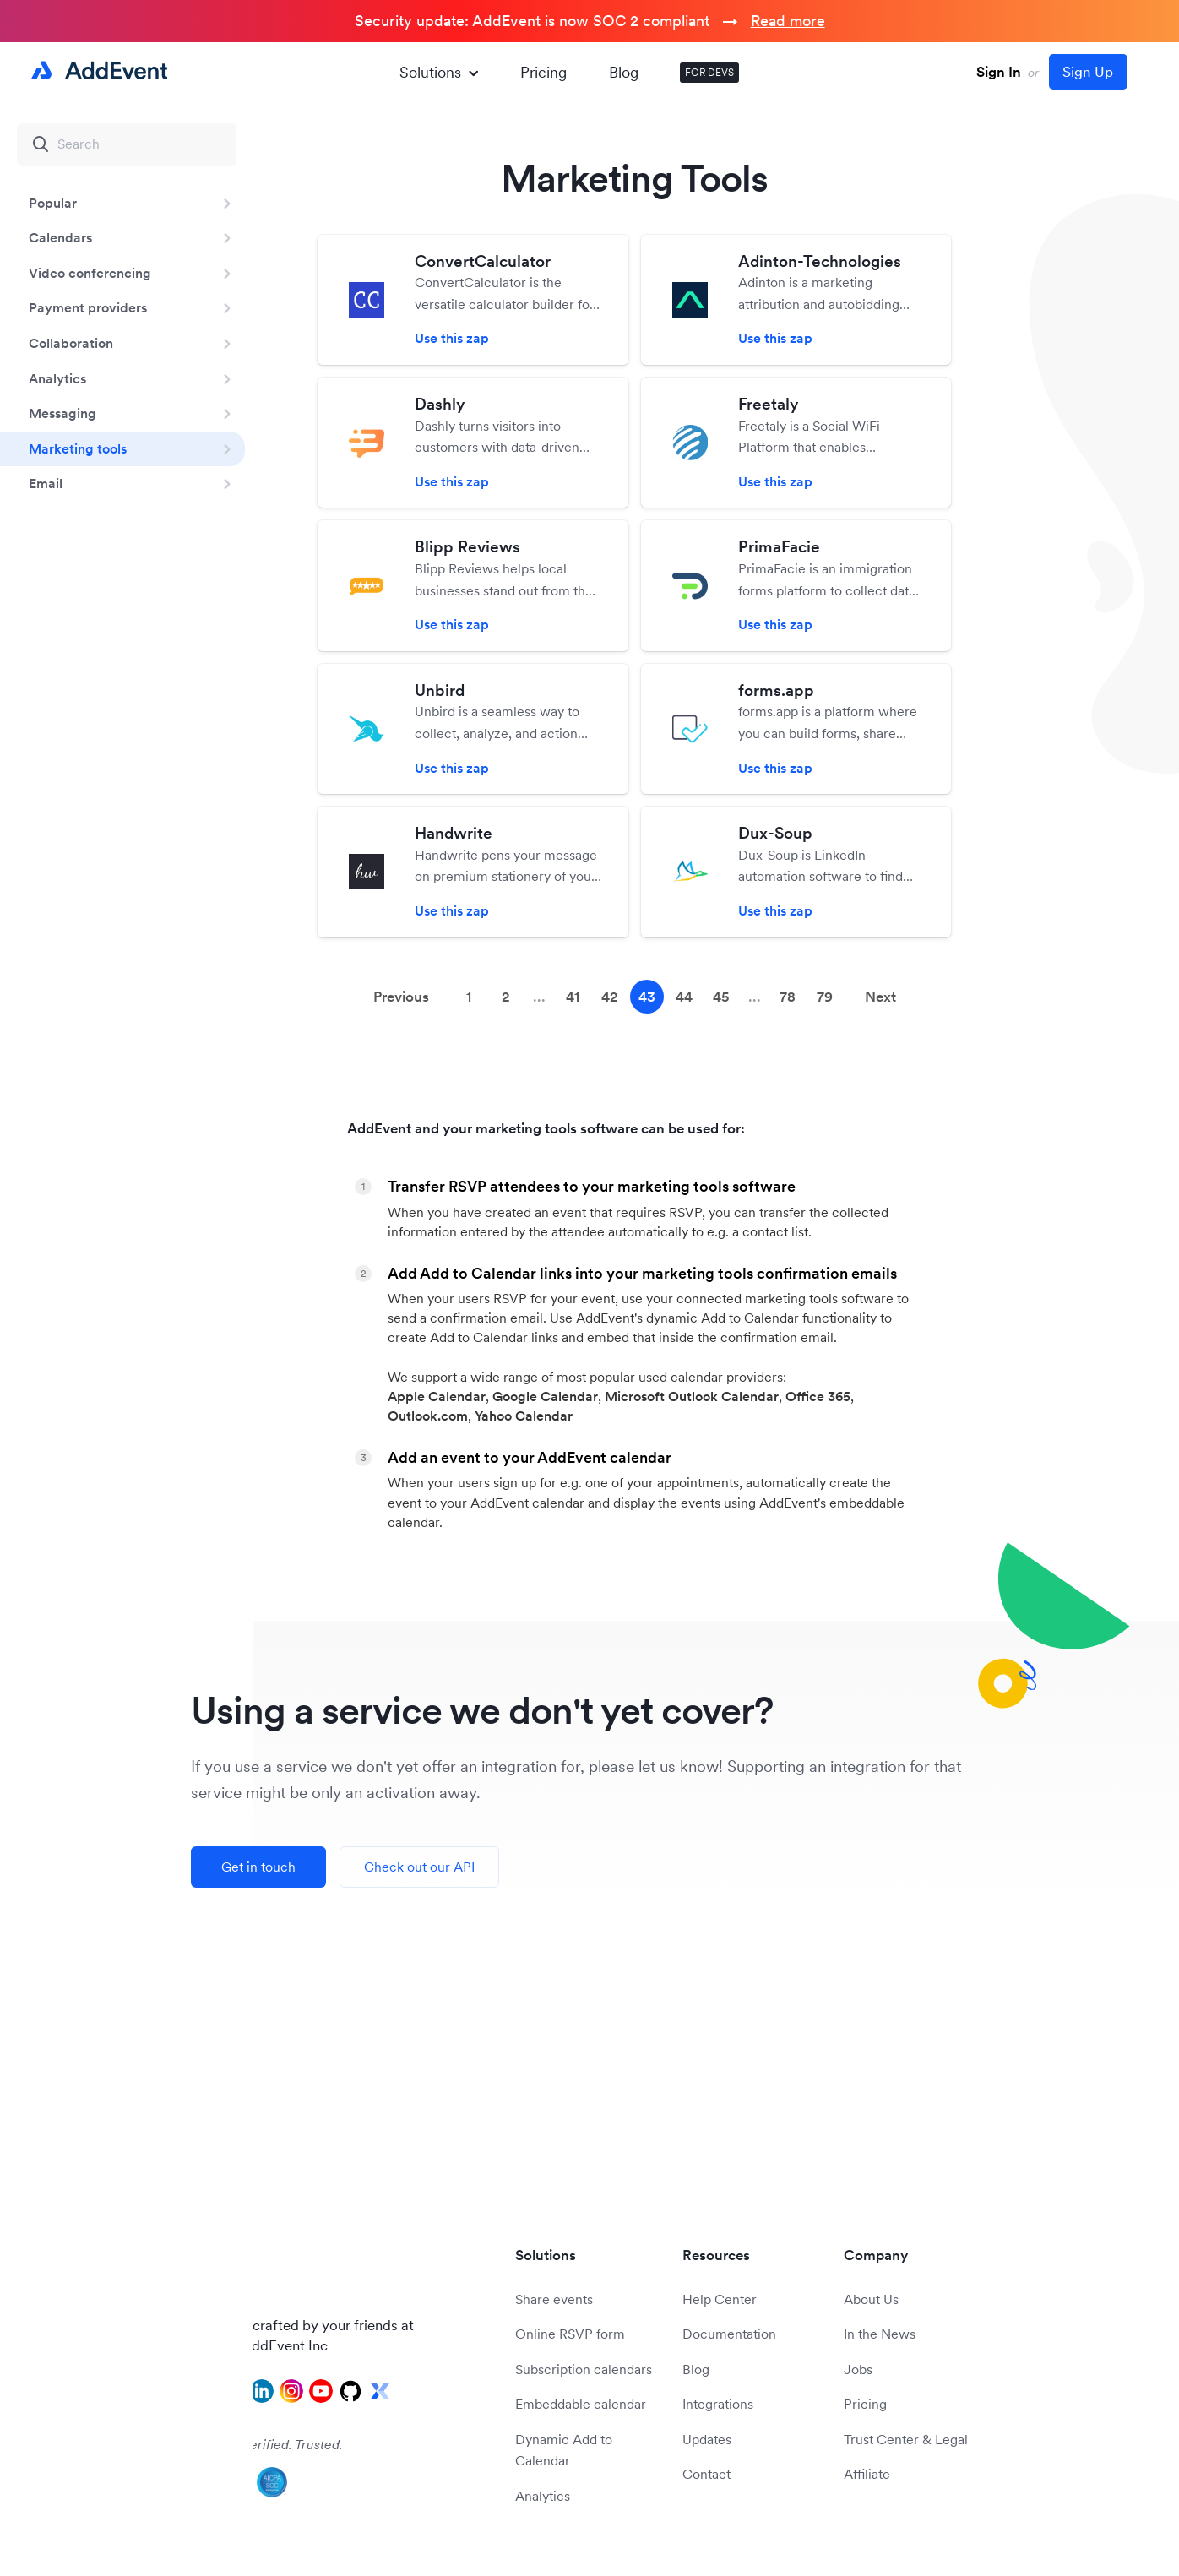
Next (880, 996)
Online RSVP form (570, 2333)
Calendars (60, 237)
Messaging (62, 413)
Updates (706, 2439)
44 (684, 996)
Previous (401, 996)
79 (825, 996)
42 (609, 996)
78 (788, 996)
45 (721, 996)
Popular (53, 202)
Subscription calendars (583, 2369)
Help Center (719, 2299)
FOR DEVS (709, 72)
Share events (554, 2299)
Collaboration (71, 342)
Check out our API (419, 1866)
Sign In (998, 71)
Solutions (438, 72)
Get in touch (258, 1866)
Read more (788, 20)
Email (45, 483)
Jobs (858, 2369)
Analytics (57, 378)
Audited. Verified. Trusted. (266, 2444)
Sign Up (1087, 71)
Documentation (729, 2333)
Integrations (717, 2403)
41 (572, 996)
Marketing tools (78, 448)
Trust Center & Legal (906, 2439)
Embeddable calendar (580, 2403)
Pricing (543, 72)
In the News (879, 2333)
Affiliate (867, 2473)
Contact (706, 2473)
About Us (871, 2299)
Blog (623, 72)
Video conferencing (90, 272)
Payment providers (88, 307)
